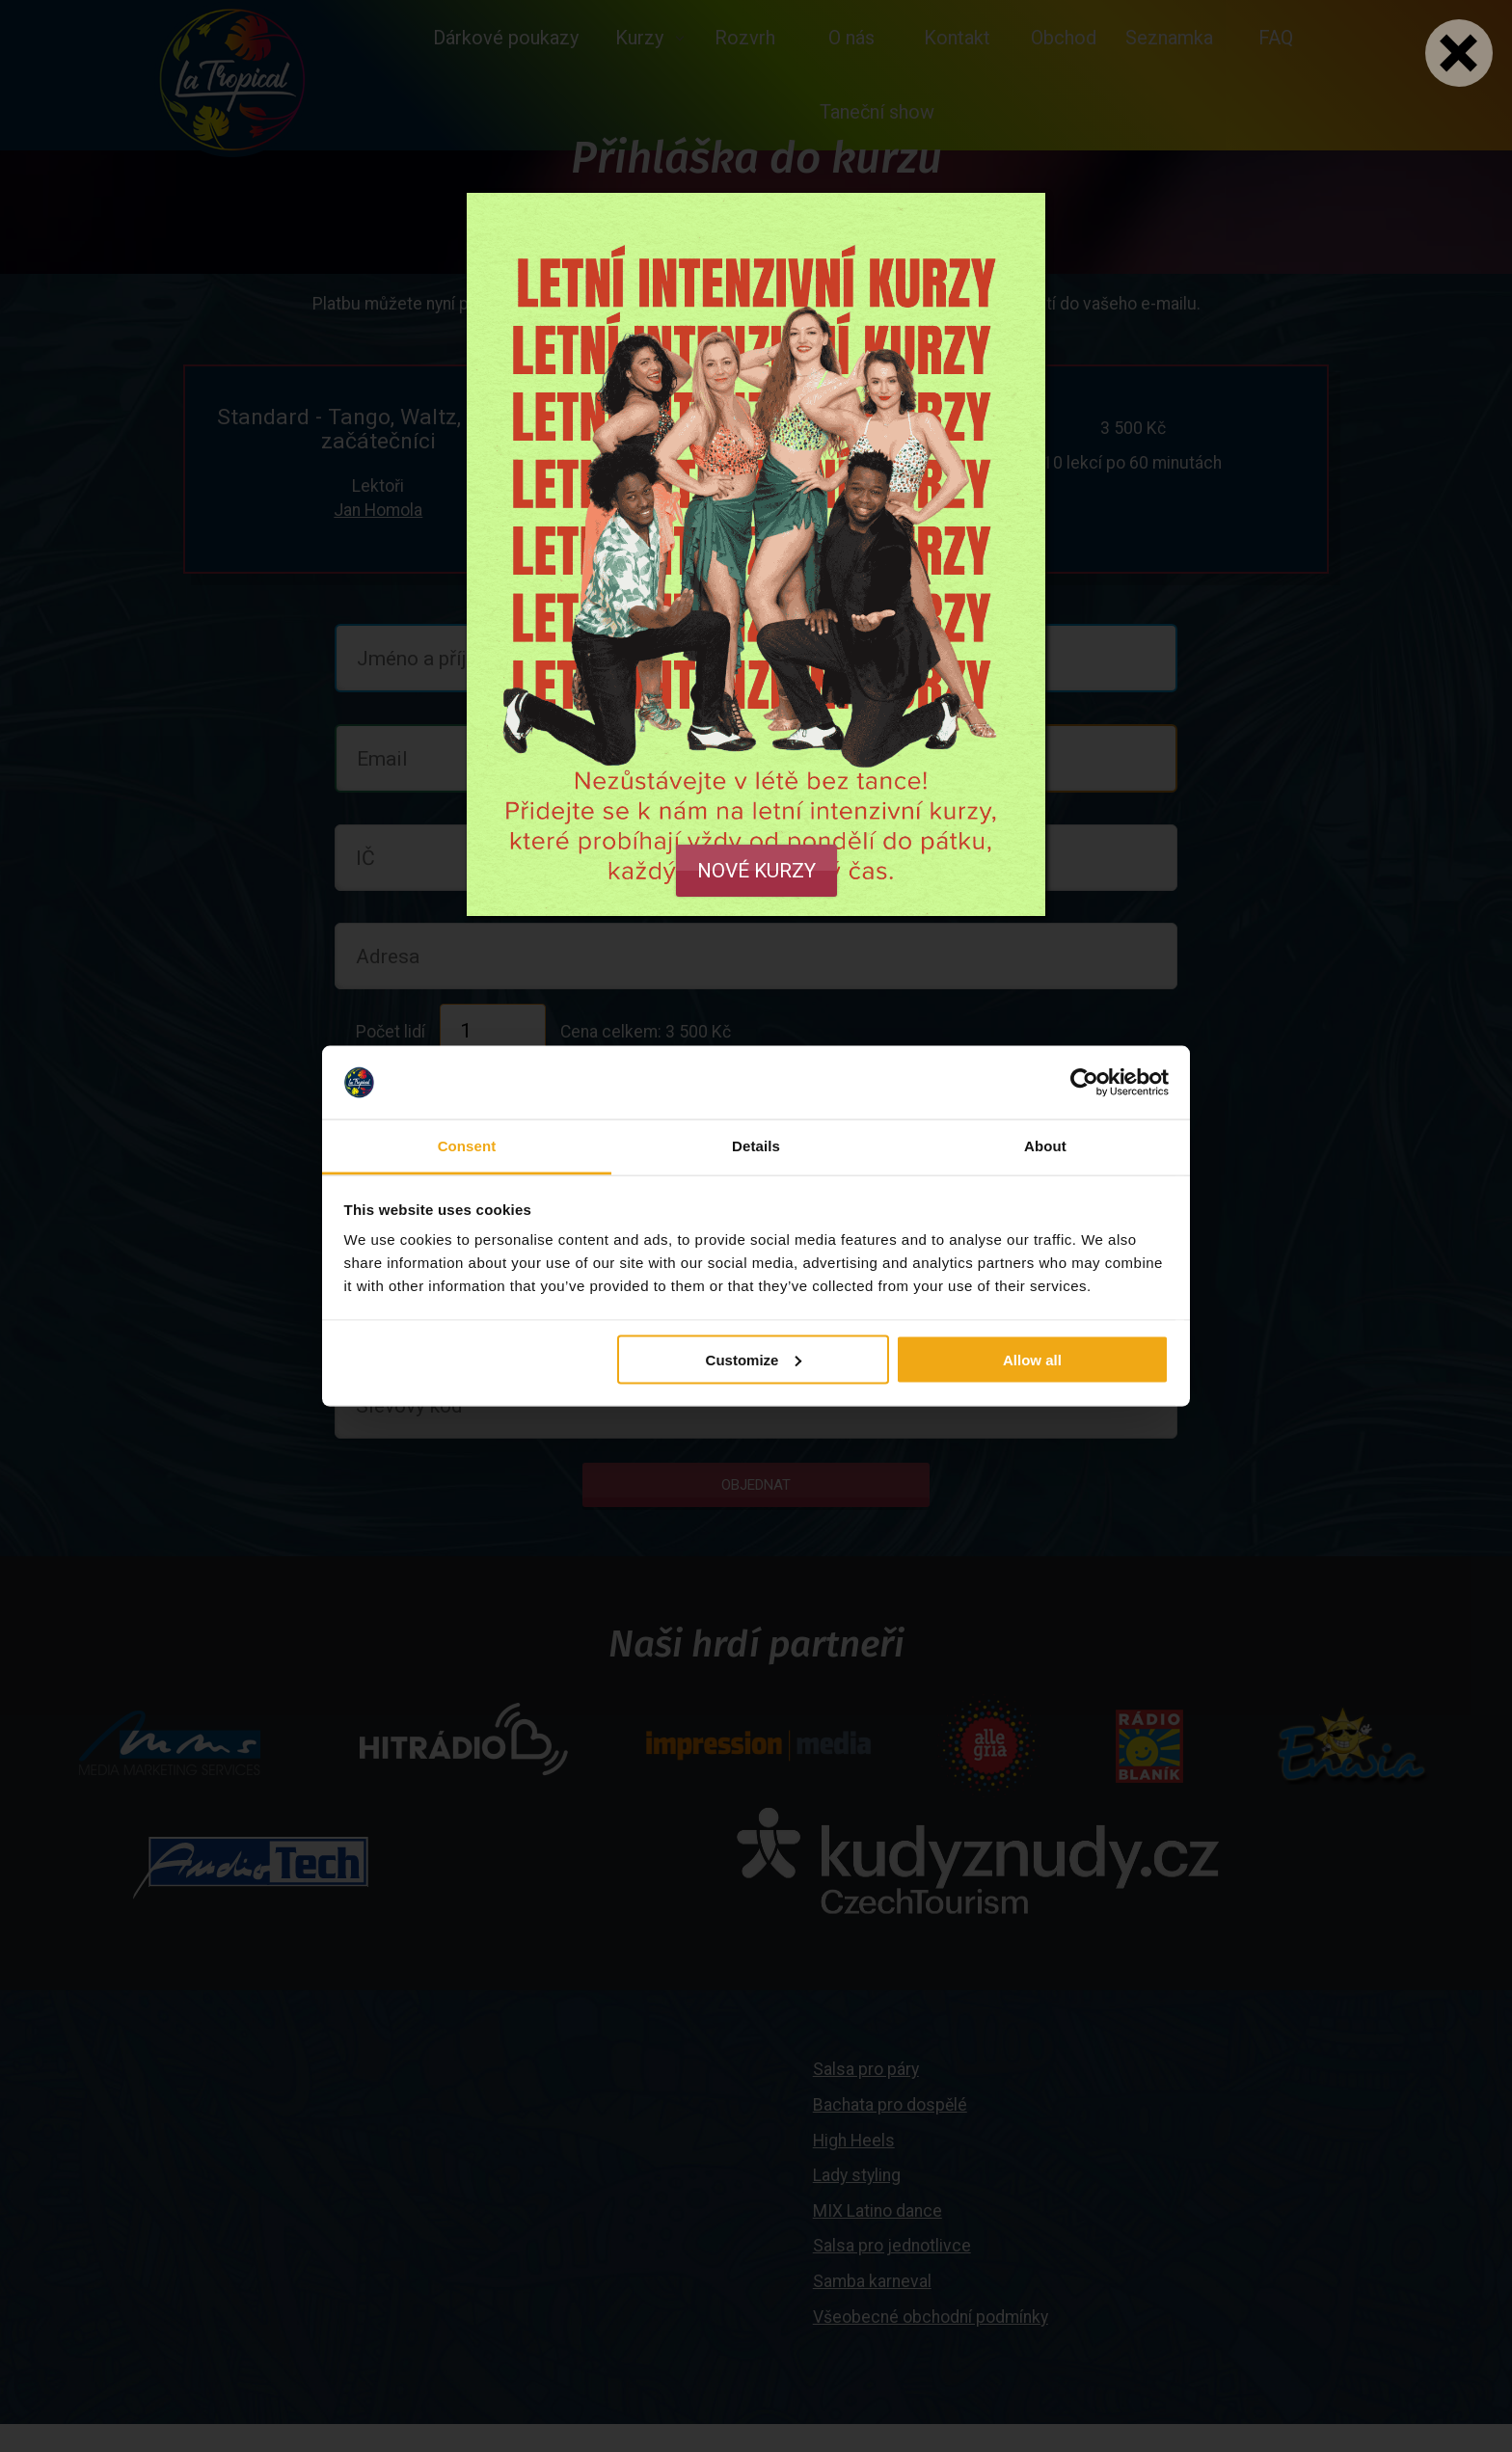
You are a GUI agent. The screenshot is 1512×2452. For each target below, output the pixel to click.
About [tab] (1045, 1146)
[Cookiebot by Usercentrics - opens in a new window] (1084, 1082)
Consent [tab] (467, 1146)
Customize (754, 1359)
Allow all (1032, 1359)
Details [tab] (756, 1146)
